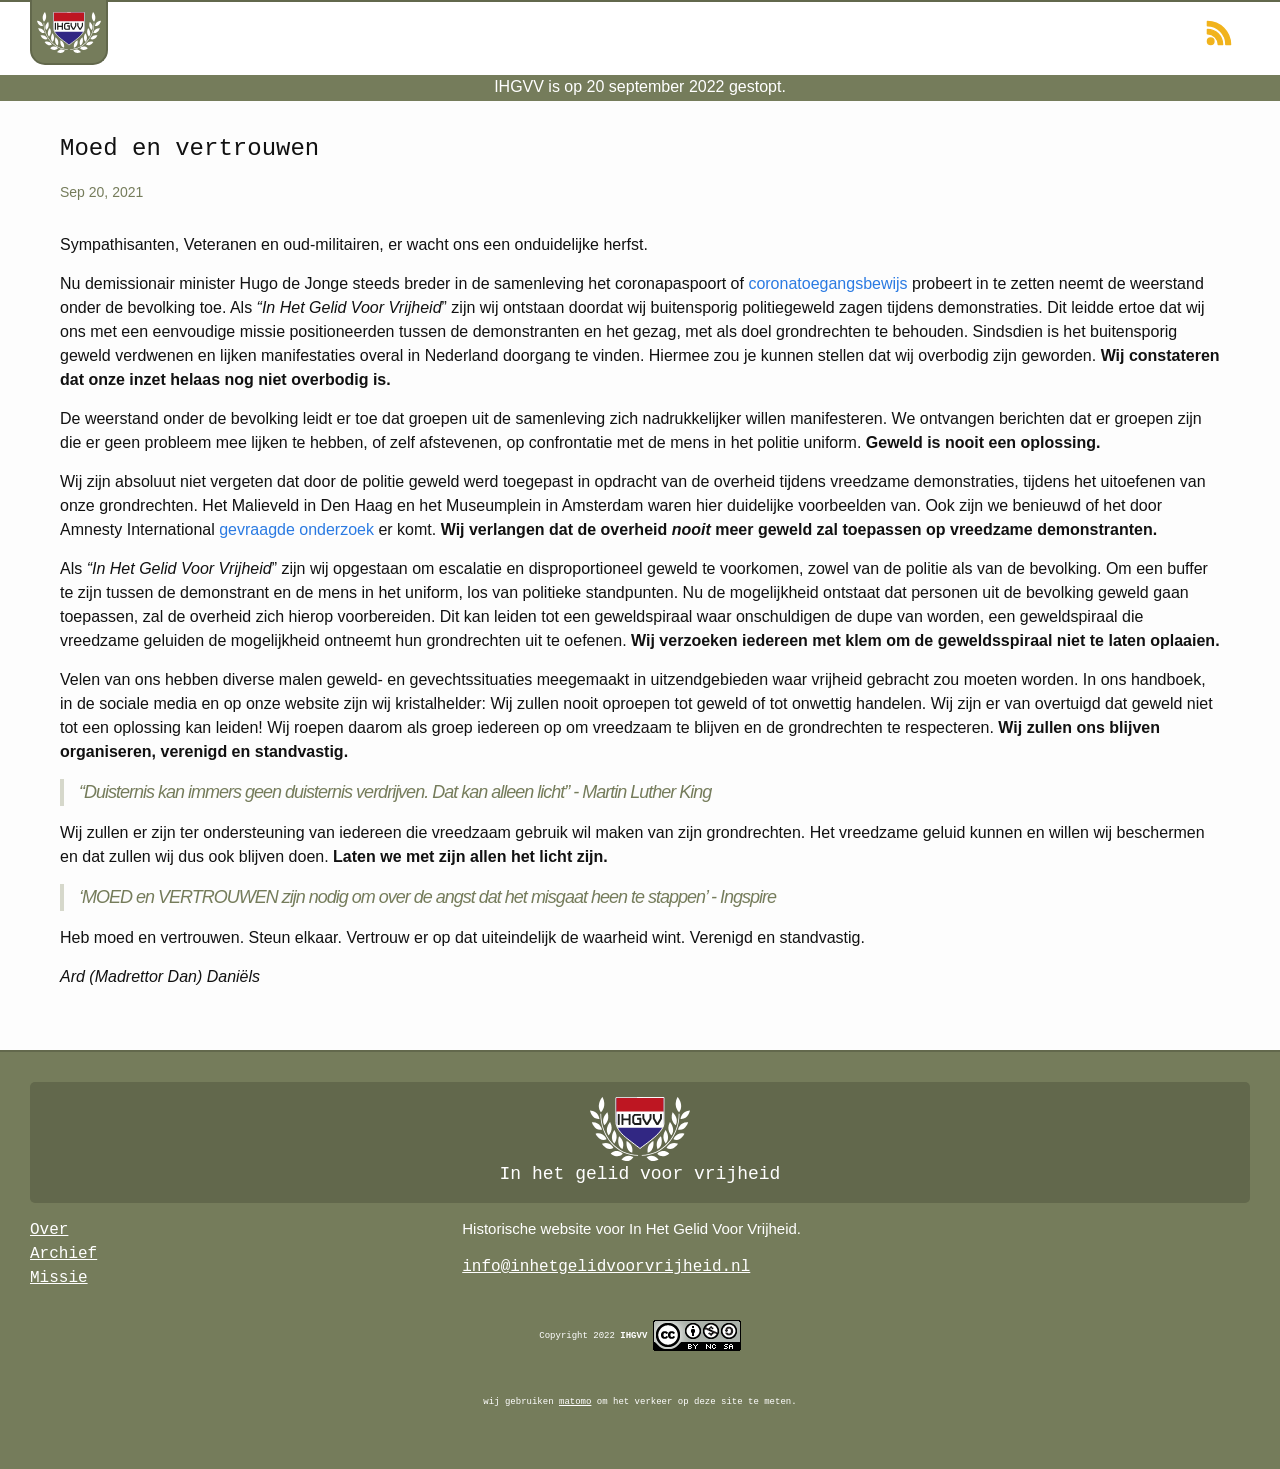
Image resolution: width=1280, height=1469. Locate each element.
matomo (575, 1402)
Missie (59, 1278)
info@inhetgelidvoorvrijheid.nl (606, 1267)
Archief (63, 1254)
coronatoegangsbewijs (827, 283)
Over (49, 1230)
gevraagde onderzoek (296, 529)
